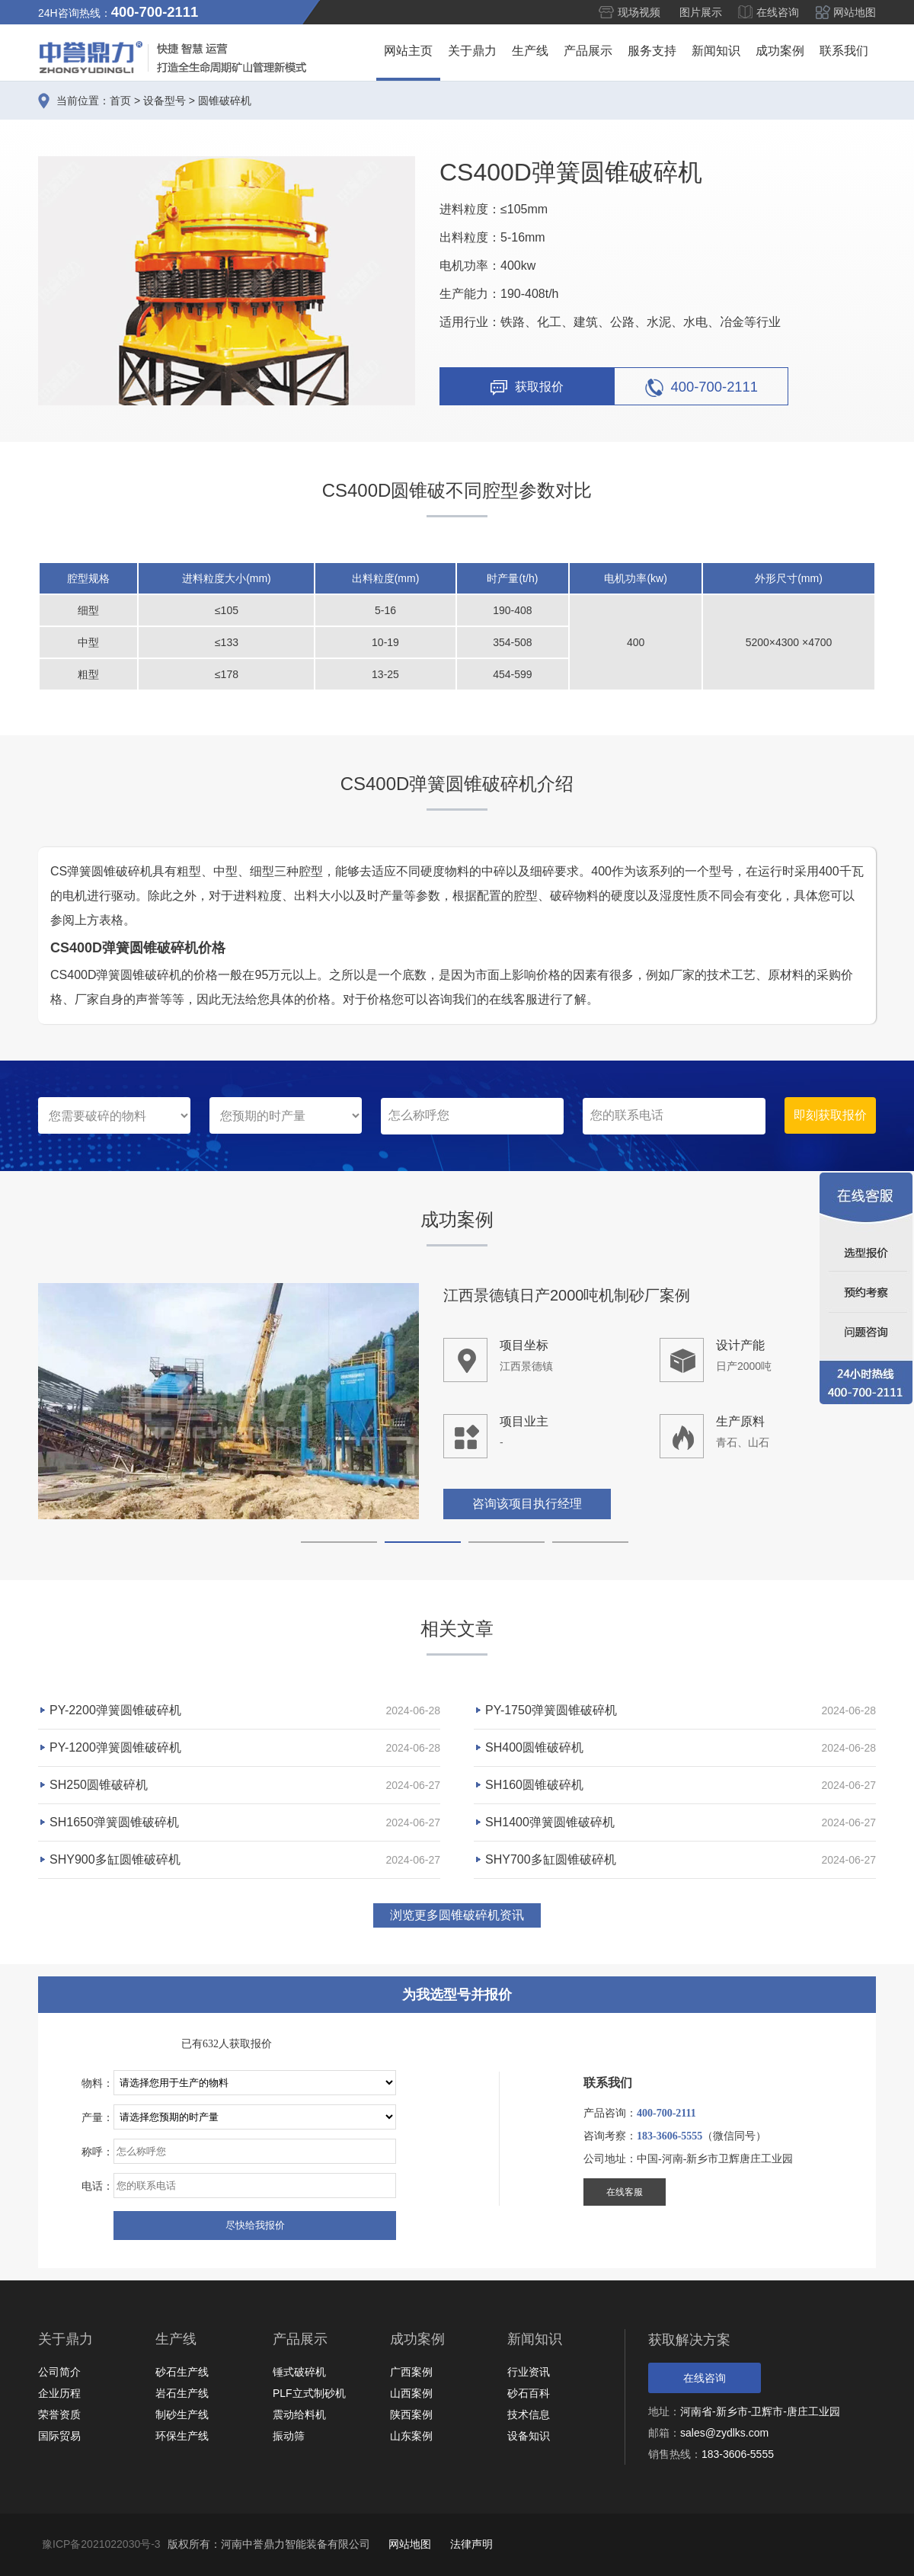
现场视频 (639, 12)
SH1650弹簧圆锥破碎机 (114, 1822)
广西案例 (411, 2372)
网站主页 (408, 50)
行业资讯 (528, 2372)
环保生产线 (182, 2436)
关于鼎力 (472, 50)
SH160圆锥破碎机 (534, 1784)
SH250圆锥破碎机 (99, 1784)
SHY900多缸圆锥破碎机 (115, 1859)
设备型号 (164, 100)
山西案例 (411, 2393)
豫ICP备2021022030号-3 (101, 2544)
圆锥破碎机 (224, 100)
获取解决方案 (689, 2339)
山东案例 (411, 2436)
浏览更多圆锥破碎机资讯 (457, 1915)
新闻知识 (716, 50)
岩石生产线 (182, 2393)
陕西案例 (411, 2414)
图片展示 (700, 12)
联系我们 (844, 50)
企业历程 (59, 2393)
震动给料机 (299, 2414)
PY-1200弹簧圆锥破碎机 (115, 1747)
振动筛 (289, 2436)
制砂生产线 (182, 2414)
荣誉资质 (59, 2414)
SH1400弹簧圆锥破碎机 (550, 1822)
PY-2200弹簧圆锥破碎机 (115, 1710)
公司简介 (59, 2372)
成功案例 (780, 50)
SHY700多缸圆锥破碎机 (550, 1859)
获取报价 (527, 387)
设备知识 (528, 2436)
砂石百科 (528, 2393)
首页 (120, 100)
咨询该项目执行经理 (527, 1505)
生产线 (530, 50)
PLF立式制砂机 (309, 2393)
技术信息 (528, 2414)
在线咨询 (777, 12)
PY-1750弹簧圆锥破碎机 (551, 1710)
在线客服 (624, 2192)
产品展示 (588, 50)
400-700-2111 (702, 388)
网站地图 (854, 12)
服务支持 (652, 50)
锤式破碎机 (299, 2372)
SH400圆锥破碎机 (534, 1747)
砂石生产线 (182, 2372)
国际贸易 (59, 2436)
